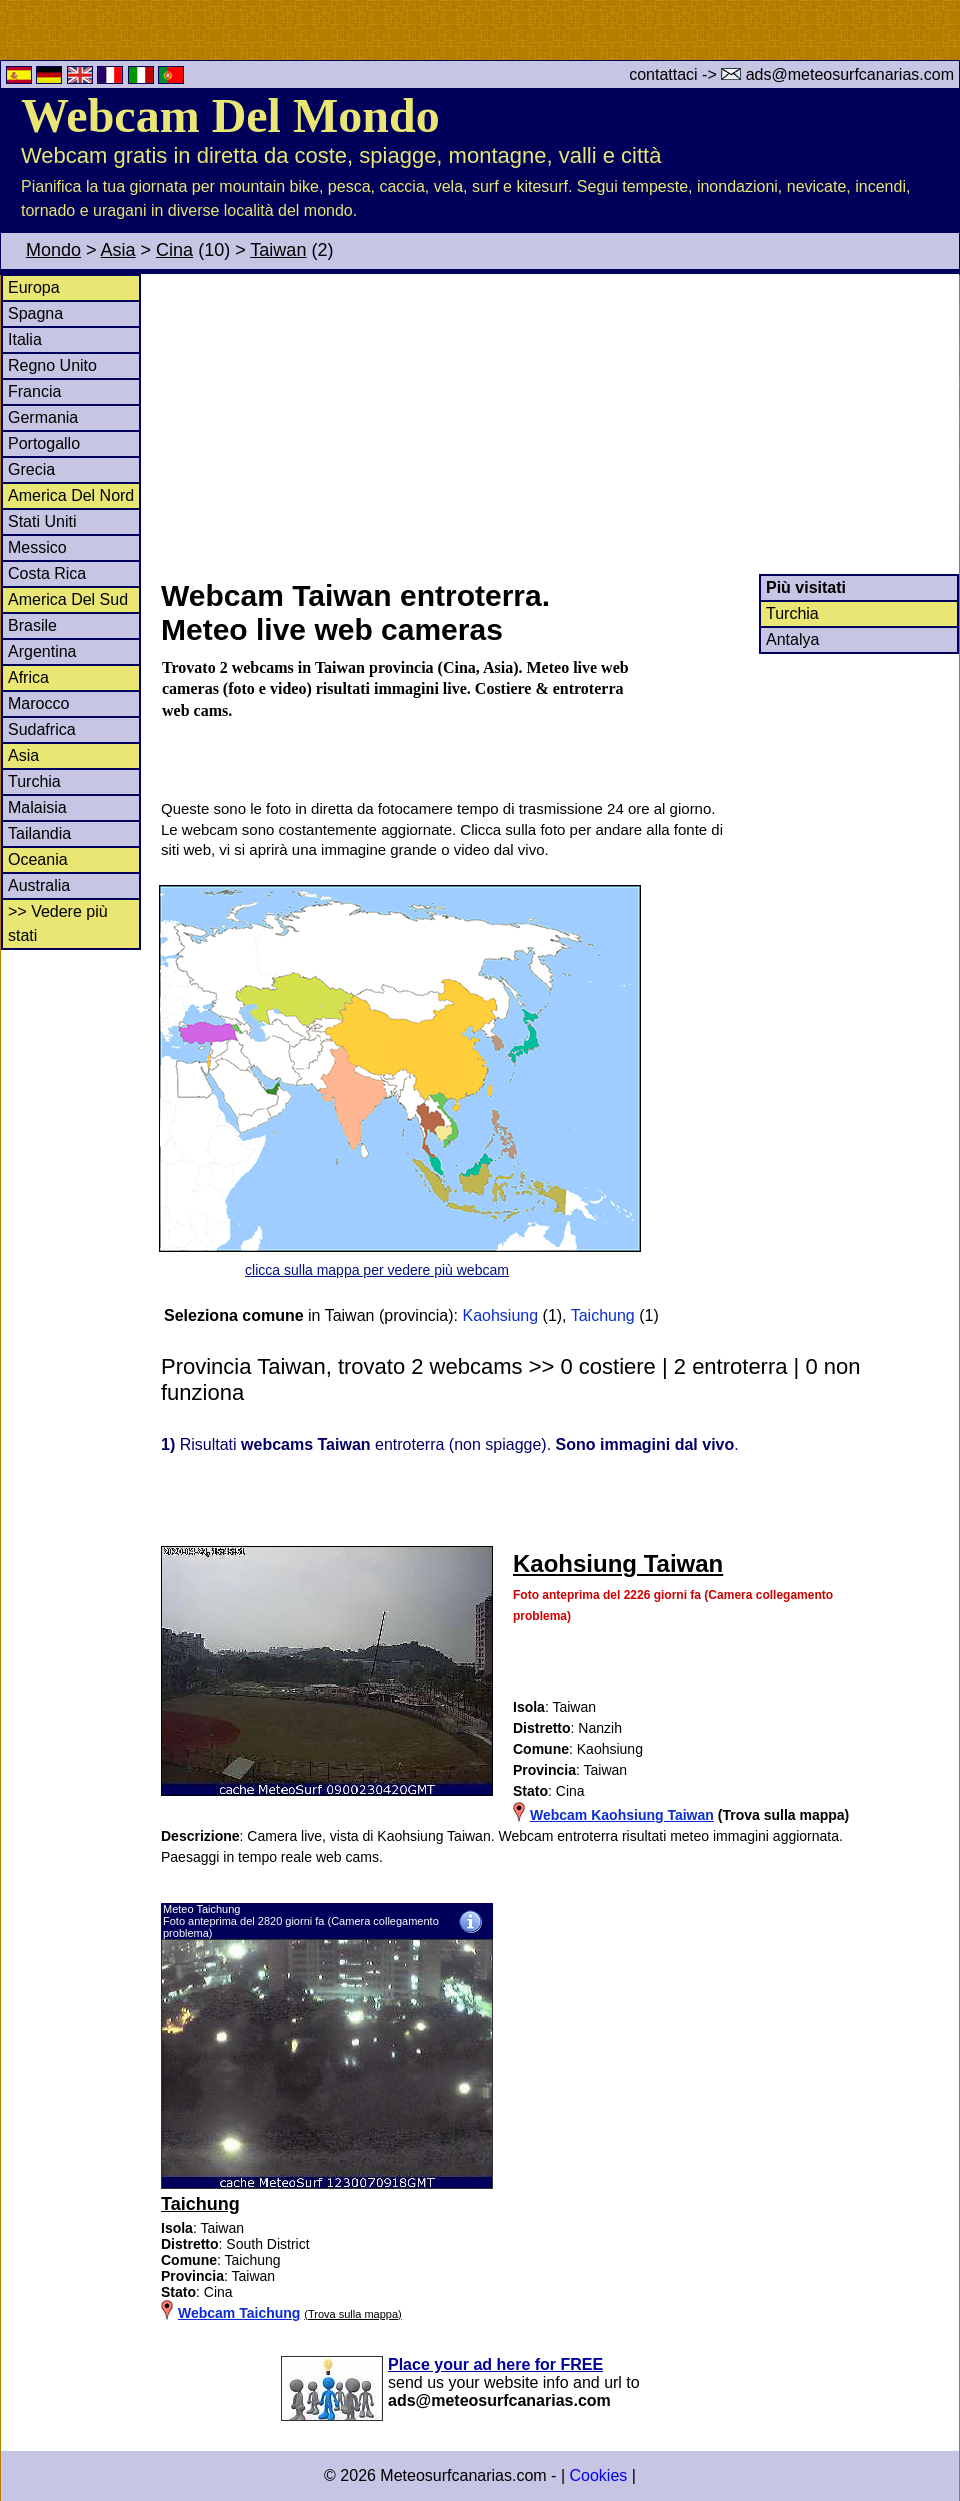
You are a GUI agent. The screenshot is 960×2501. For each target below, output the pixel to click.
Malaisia (37, 807)
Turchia (34, 781)
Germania (43, 417)
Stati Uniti (42, 521)
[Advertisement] (559, 424)
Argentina (42, 651)
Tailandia (39, 833)
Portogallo (44, 443)
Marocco (38, 703)
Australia (39, 885)
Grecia (31, 469)
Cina (174, 250)
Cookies (598, 2475)
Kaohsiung (500, 1315)
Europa (34, 287)
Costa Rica (47, 573)
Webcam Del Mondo (230, 115)
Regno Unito (52, 365)
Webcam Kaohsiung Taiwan (622, 1815)
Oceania (38, 859)
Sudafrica (42, 729)
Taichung (603, 1315)
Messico (37, 547)
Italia (25, 339)
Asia (118, 250)
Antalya (792, 639)
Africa (28, 677)
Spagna (35, 313)
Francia (34, 391)
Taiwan (278, 250)
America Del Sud (68, 599)
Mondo (53, 250)
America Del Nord (71, 495)
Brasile (32, 625)
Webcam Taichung (239, 2313)
